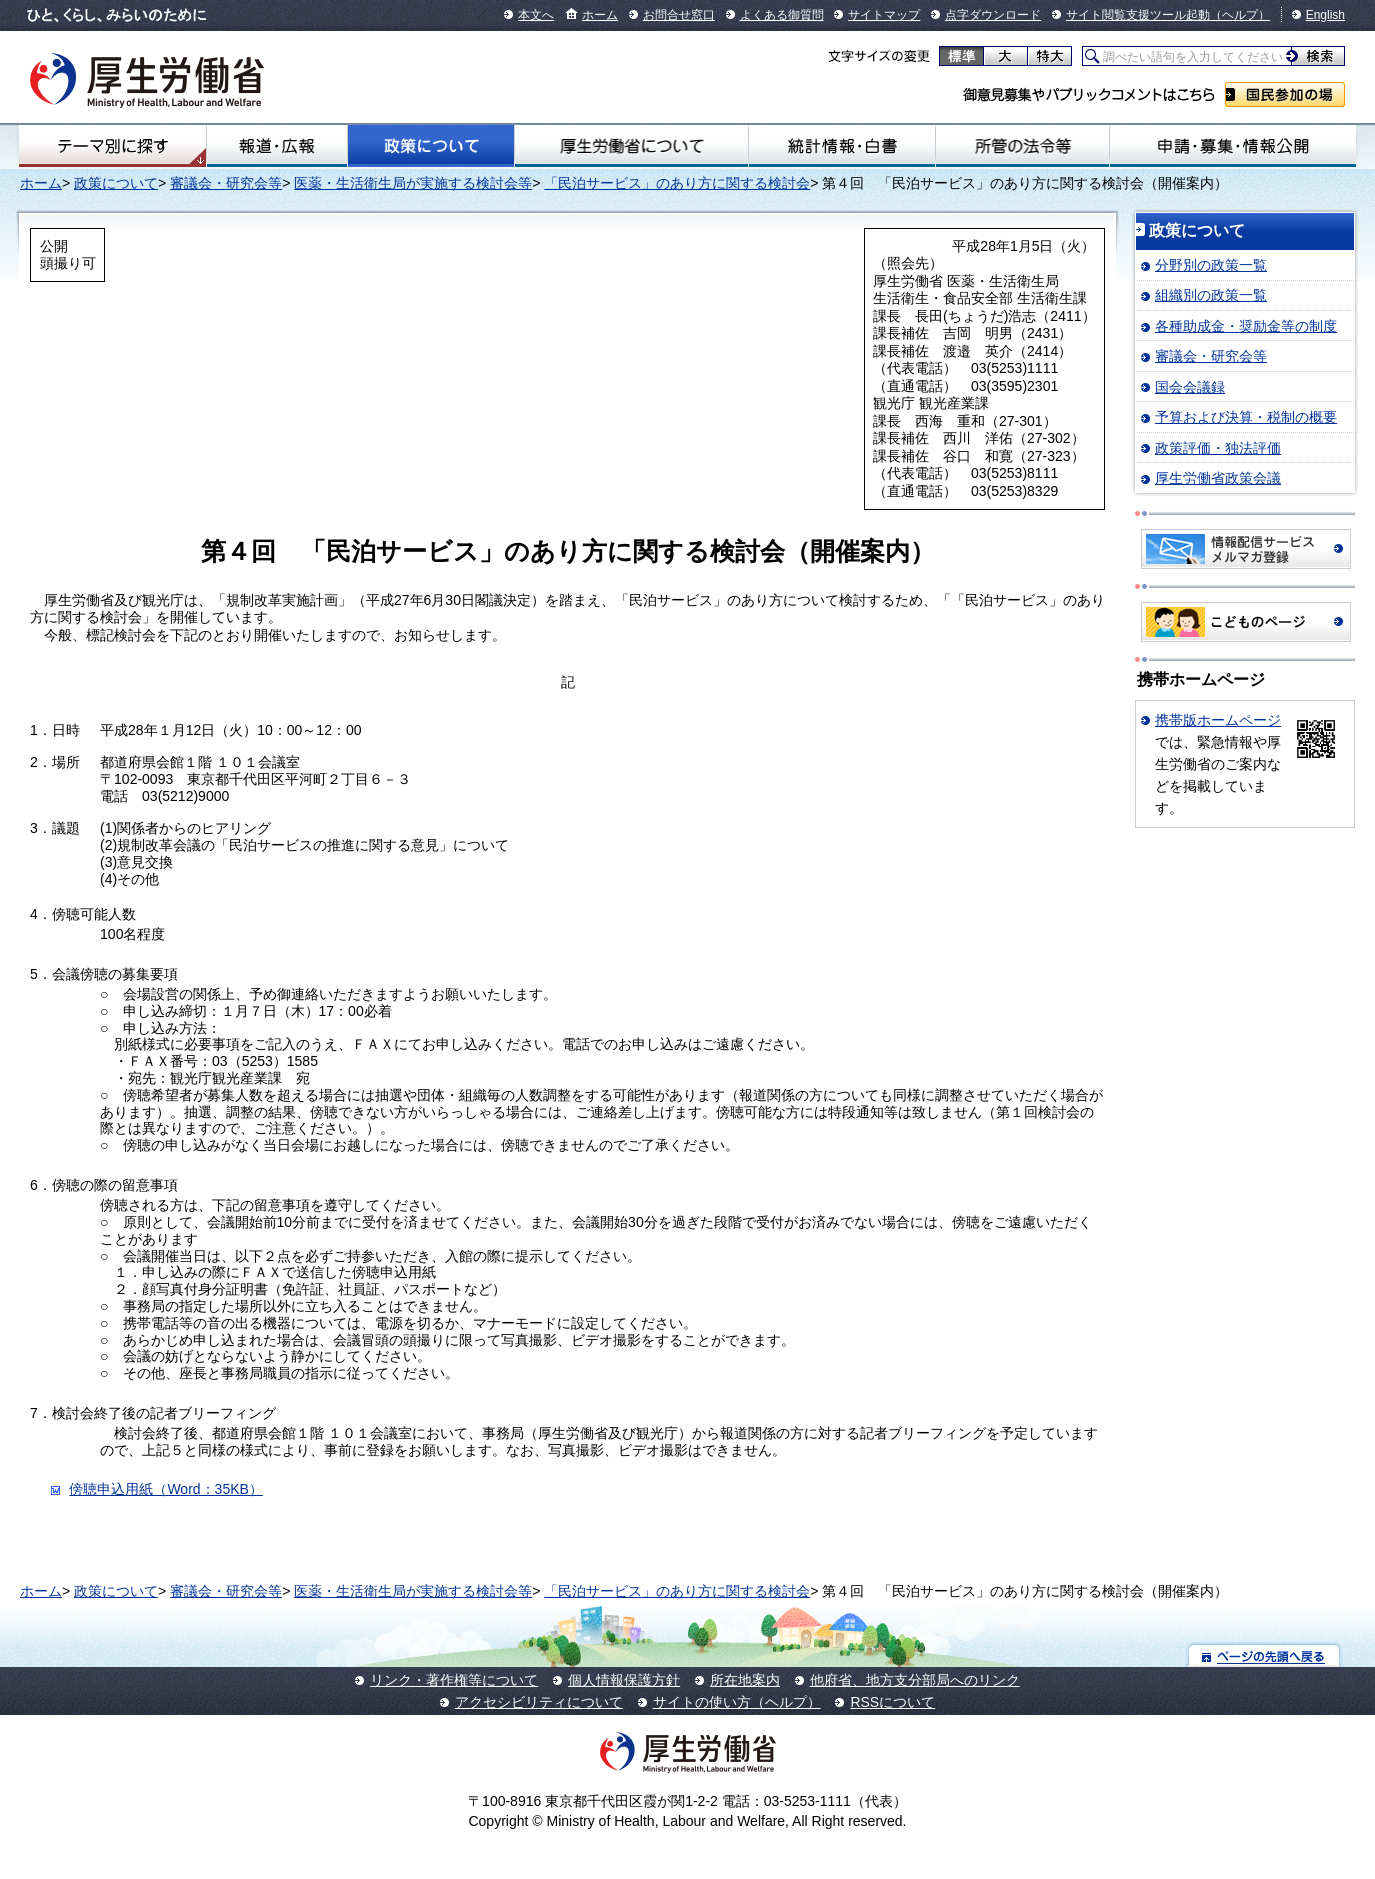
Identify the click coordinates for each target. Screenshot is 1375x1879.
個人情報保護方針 (624, 1680)
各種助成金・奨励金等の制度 (1246, 326)
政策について (431, 146)
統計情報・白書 (842, 146)
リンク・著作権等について (454, 1680)
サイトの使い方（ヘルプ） (737, 1702)
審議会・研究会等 (226, 183)
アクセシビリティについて (539, 1702)
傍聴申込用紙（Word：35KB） (165, 1489)
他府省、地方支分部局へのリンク (915, 1680)
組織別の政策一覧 (1211, 295)
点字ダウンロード (993, 15)
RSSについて (892, 1702)
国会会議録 (1190, 387)
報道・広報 (276, 146)
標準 (961, 56)
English (1325, 15)
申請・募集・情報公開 (1233, 146)
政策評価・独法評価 (1218, 448)
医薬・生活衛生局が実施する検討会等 (413, 183)
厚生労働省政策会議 (1218, 478)
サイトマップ (884, 15)
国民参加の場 (1285, 94)
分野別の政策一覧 (1211, 265)
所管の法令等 (1022, 146)
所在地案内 (745, 1680)
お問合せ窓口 (679, 15)
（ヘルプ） (1240, 15)
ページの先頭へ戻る (1264, 1655)
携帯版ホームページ (1218, 720)
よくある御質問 (782, 15)
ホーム (600, 15)
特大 (1049, 56)
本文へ (536, 15)
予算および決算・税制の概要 (1246, 417)
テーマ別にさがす (113, 146)
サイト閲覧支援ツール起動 (1138, 15)
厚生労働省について (631, 146)
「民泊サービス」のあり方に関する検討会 (677, 183)
